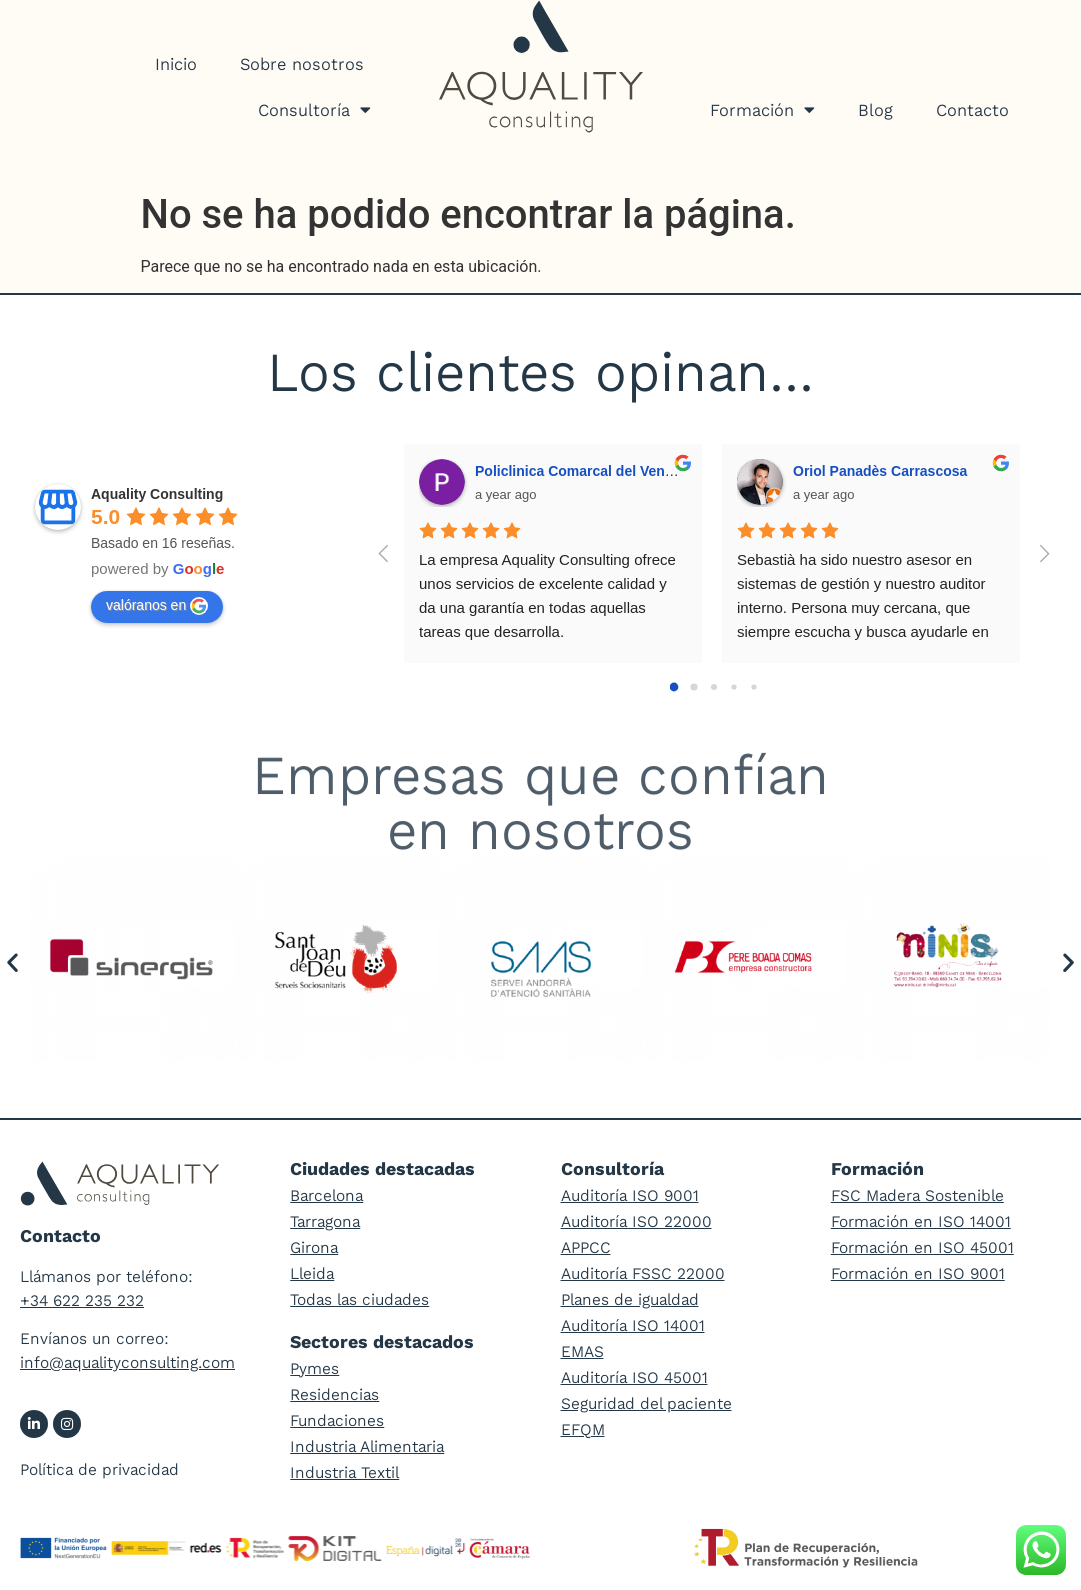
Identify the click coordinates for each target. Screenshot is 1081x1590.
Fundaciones (337, 1420)
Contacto (972, 110)
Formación (762, 109)
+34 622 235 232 (82, 1300)
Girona (314, 1247)
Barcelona (326, 1195)
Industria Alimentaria (367, 1446)
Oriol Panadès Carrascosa (880, 471)
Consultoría (314, 109)
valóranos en (157, 606)
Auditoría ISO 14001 (633, 1325)
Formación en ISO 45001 (922, 1247)
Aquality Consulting (157, 494)
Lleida (312, 1273)
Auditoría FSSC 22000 (643, 1273)
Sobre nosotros (302, 64)
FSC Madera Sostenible (917, 1195)
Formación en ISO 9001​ (918, 1273)
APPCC (586, 1247)
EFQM (583, 1429)
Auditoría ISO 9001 (630, 1195)
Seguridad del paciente (646, 1403)
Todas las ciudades (359, 1299)
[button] (12, 962)
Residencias (334, 1394)
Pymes (314, 1368)
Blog (875, 110)
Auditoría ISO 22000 (636, 1221)
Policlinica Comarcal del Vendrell (584, 471)
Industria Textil (344, 1472)
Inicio (176, 64)
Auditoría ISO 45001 (634, 1377)
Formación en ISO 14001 (921, 1221)
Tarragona (325, 1221)
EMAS (582, 1351)
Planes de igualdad (630, 1299)
